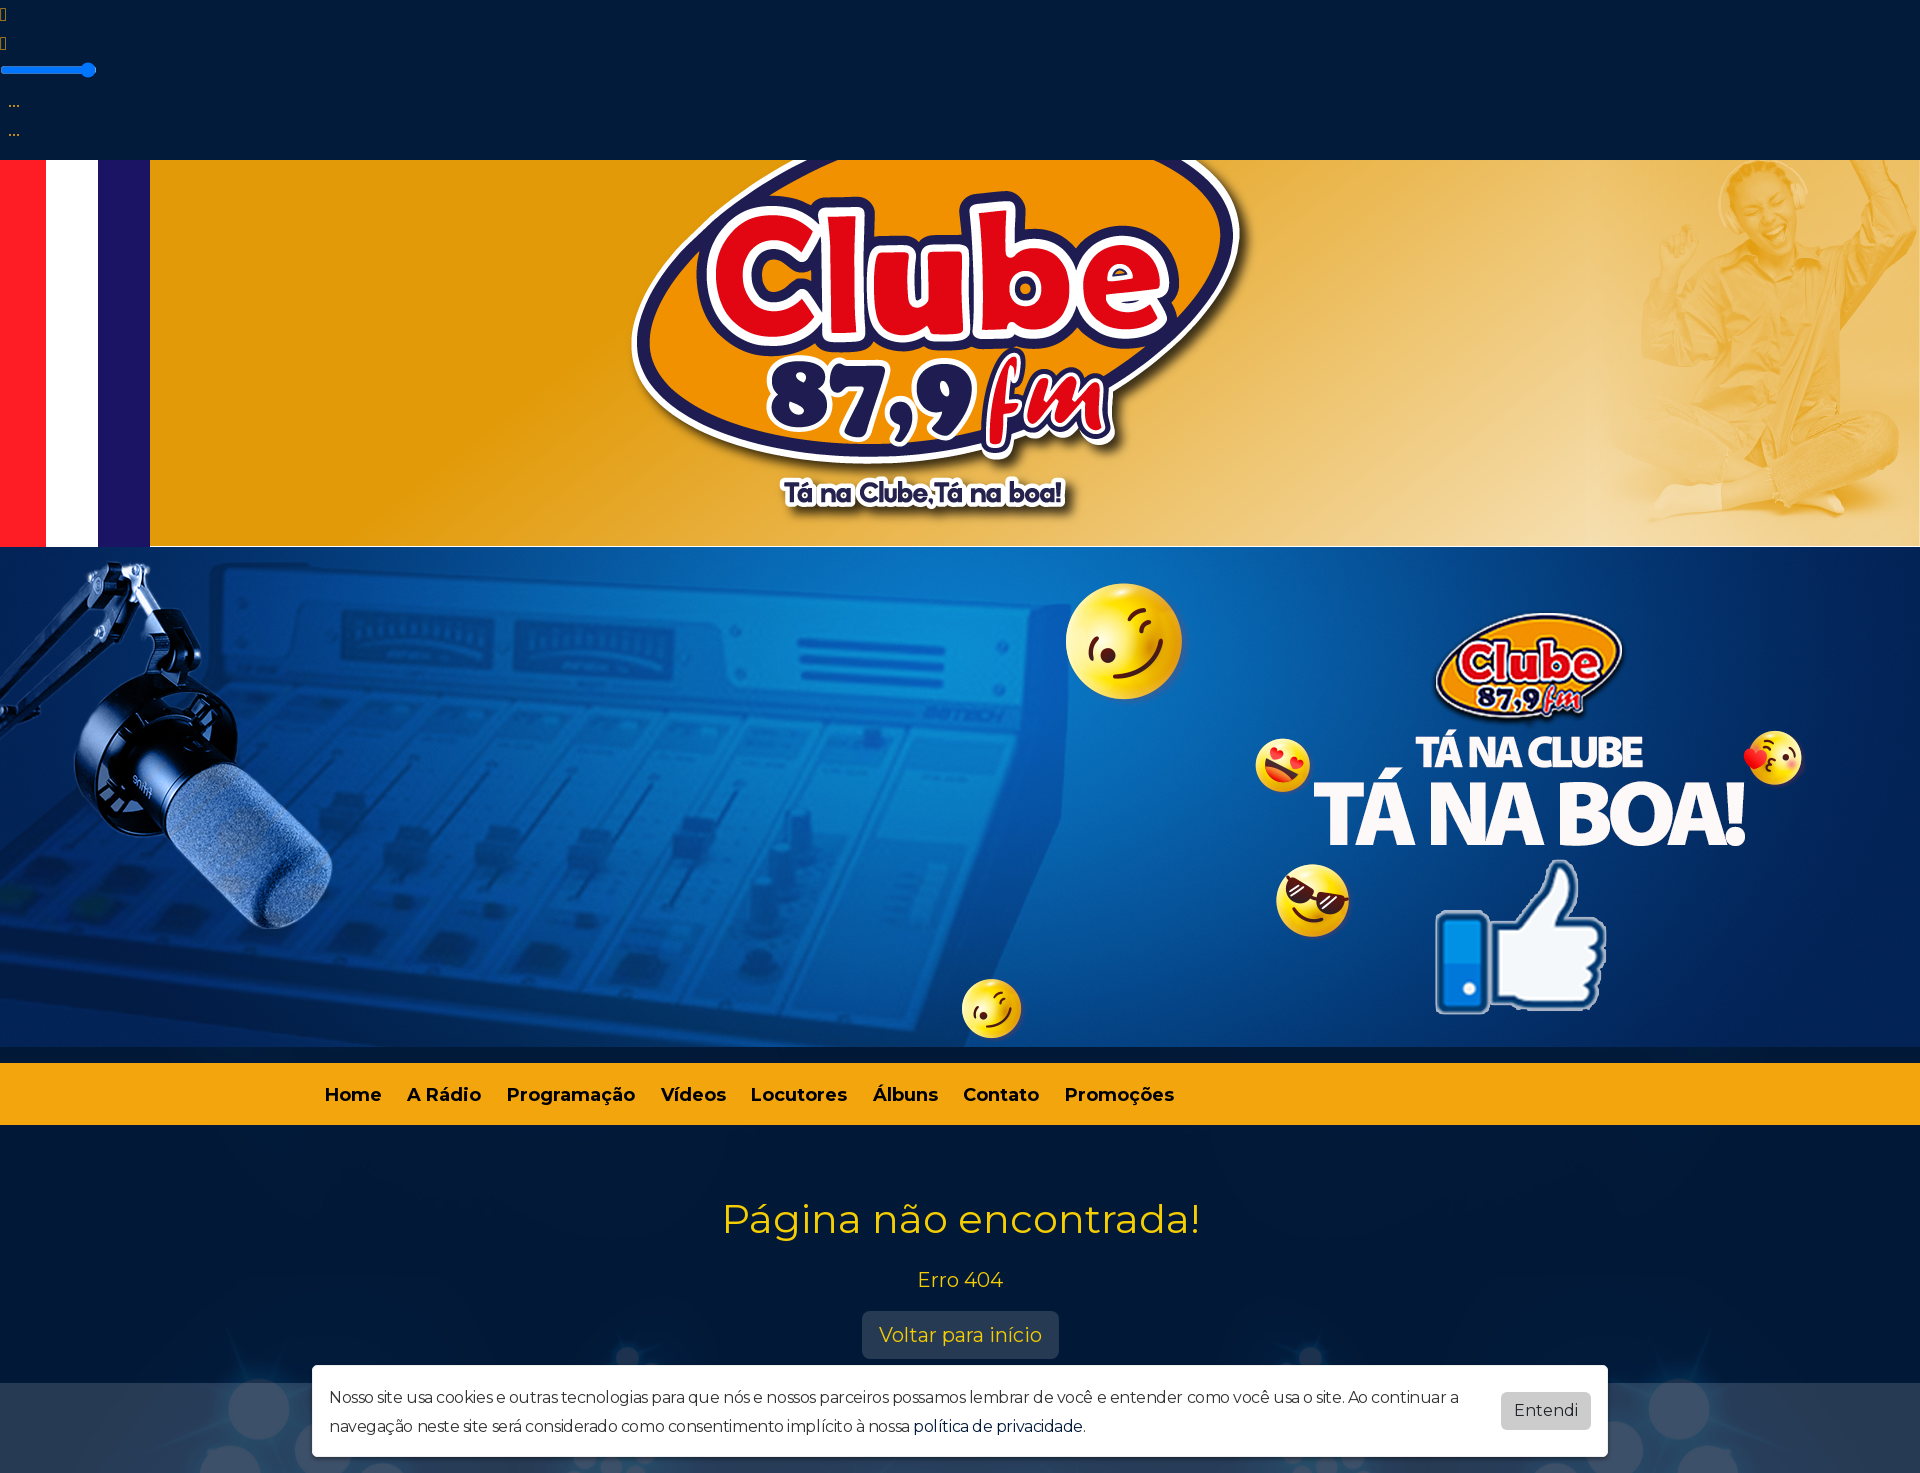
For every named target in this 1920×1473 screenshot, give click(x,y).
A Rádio (444, 1095)
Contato (1001, 1095)
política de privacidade (998, 1426)
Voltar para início (960, 1335)
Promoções (1119, 1095)
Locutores (799, 1095)
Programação (571, 1095)
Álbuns (905, 1095)
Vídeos (693, 1095)
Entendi (1546, 1410)
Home (353, 1095)
